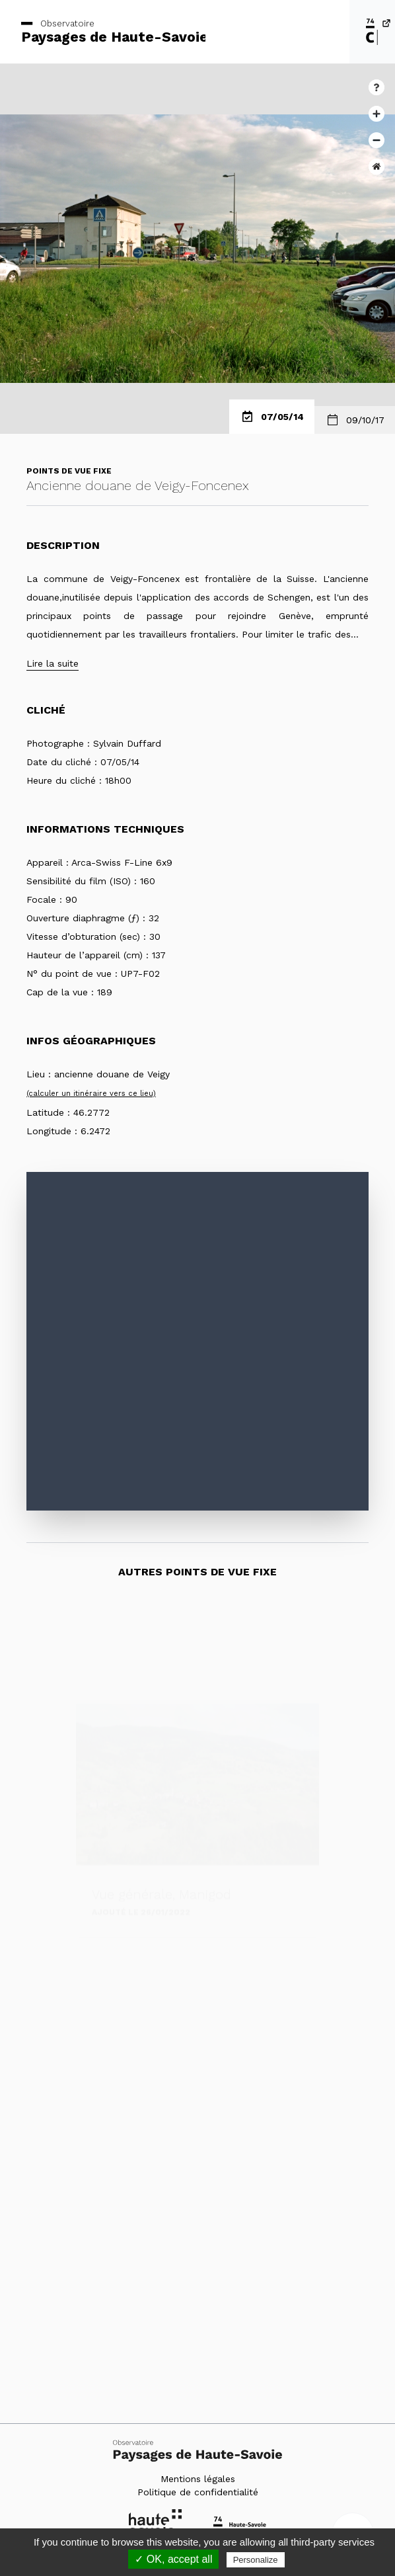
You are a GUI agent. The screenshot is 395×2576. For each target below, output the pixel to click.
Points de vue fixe (69, 471)
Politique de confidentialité (197, 2492)
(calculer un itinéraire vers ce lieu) (91, 1093)
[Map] (197, 1341)
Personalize (255, 2560)
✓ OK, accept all (173, 2559)
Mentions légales (198, 2478)
